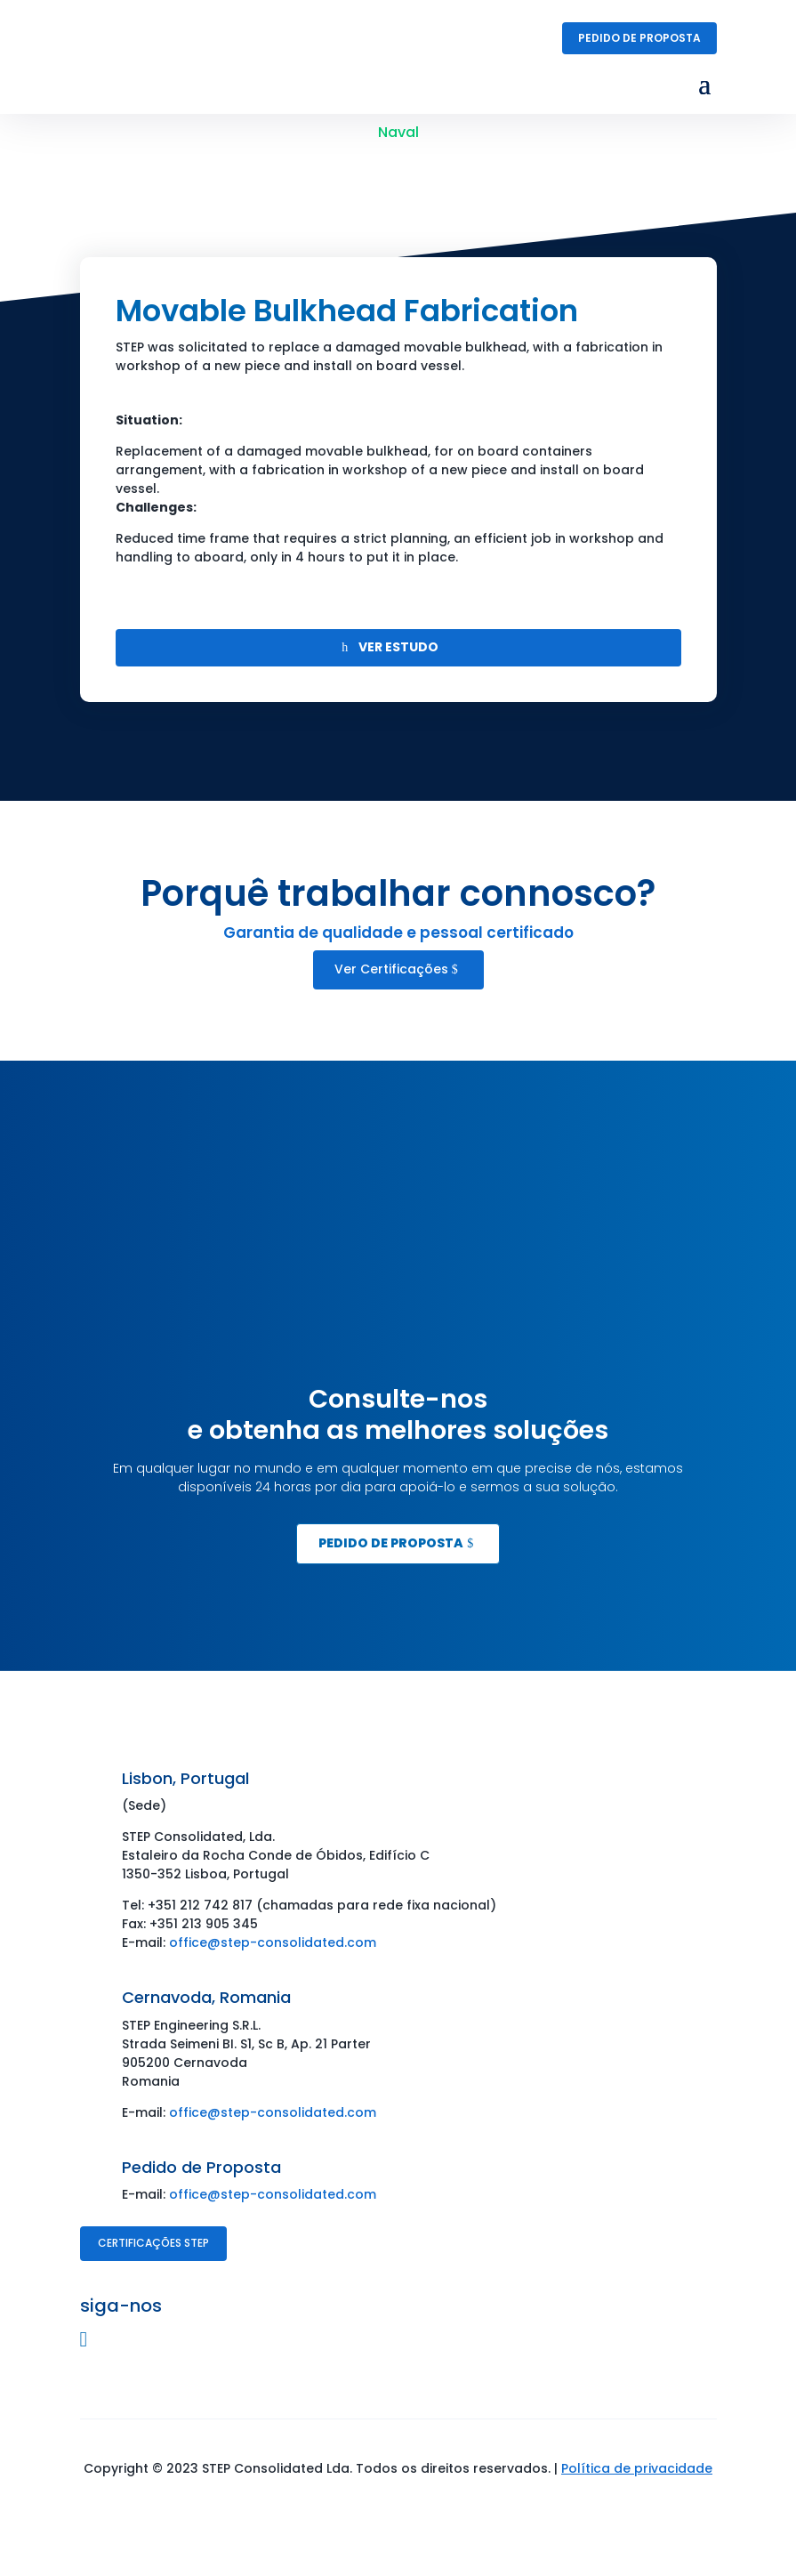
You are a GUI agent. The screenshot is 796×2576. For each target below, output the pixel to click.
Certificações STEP (153, 2242)
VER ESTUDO (398, 647)
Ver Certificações (391, 969)
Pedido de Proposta (639, 37)
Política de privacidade (636, 2468)
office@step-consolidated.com (272, 1942)
